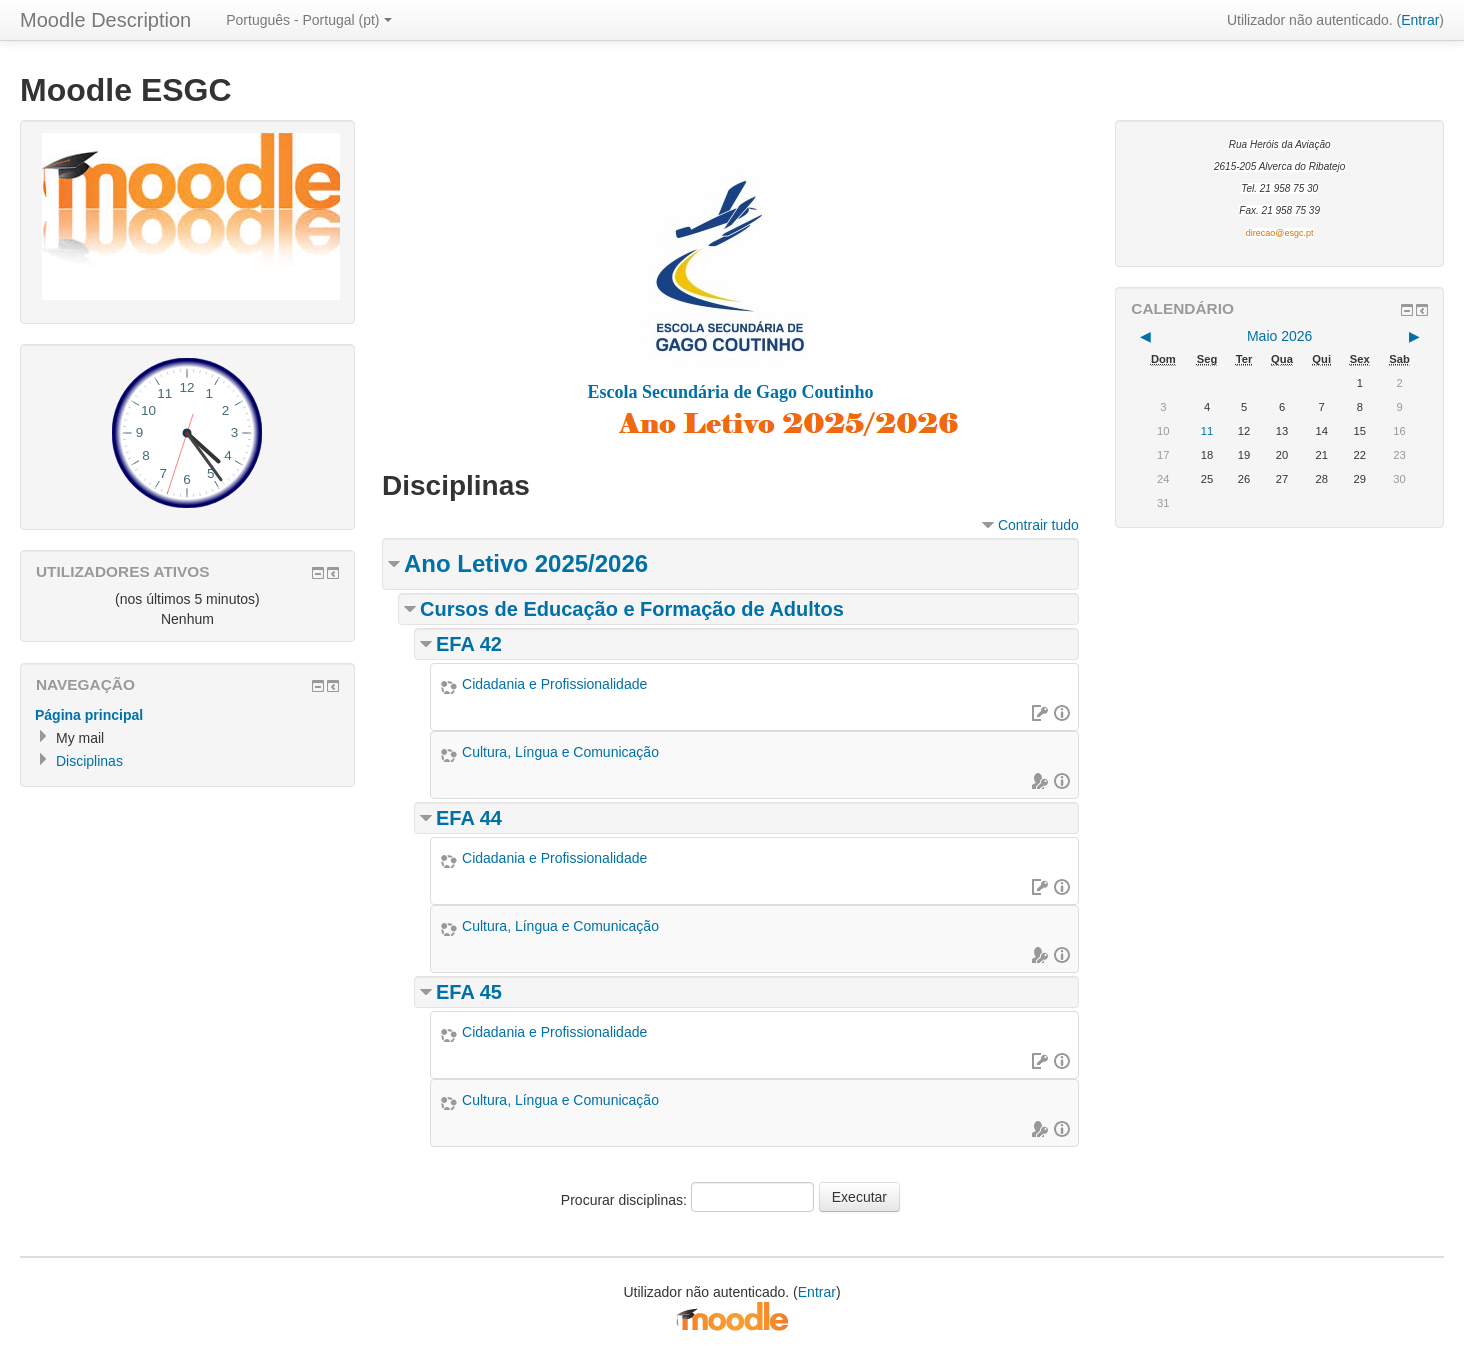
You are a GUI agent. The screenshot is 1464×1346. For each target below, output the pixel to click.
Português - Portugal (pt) (308, 20)
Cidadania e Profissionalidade (554, 684)
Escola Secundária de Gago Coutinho (730, 392)
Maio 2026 (1279, 336)
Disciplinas (89, 761)
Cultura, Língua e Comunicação (560, 752)
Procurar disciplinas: (626, 1200)
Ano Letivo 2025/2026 (526, 563)
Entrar (1420, 20)
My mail (80, 738)
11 (1207, 431)
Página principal (89, 715)
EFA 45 (469, 992)
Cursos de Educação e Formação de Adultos (632, 609)
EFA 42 (469, 644)
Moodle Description (105, 20)
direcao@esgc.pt (1280, 233)
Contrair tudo (1038, 525)
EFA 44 (469, 818)
